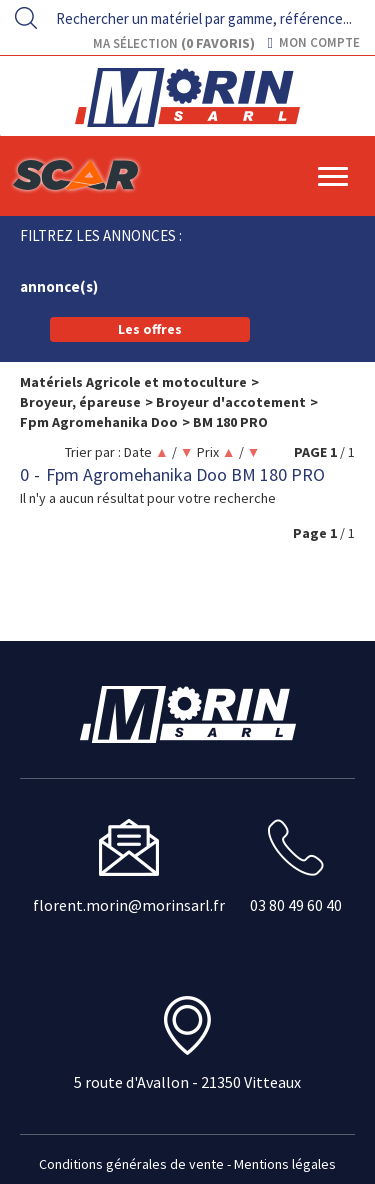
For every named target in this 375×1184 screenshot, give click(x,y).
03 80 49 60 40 (296, 905)
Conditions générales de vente (131, 1164)
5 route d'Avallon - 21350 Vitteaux (187, 1082)
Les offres (150, 329)
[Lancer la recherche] (26, 18)
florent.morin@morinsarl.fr (129, 905)
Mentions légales (285, 1164)
